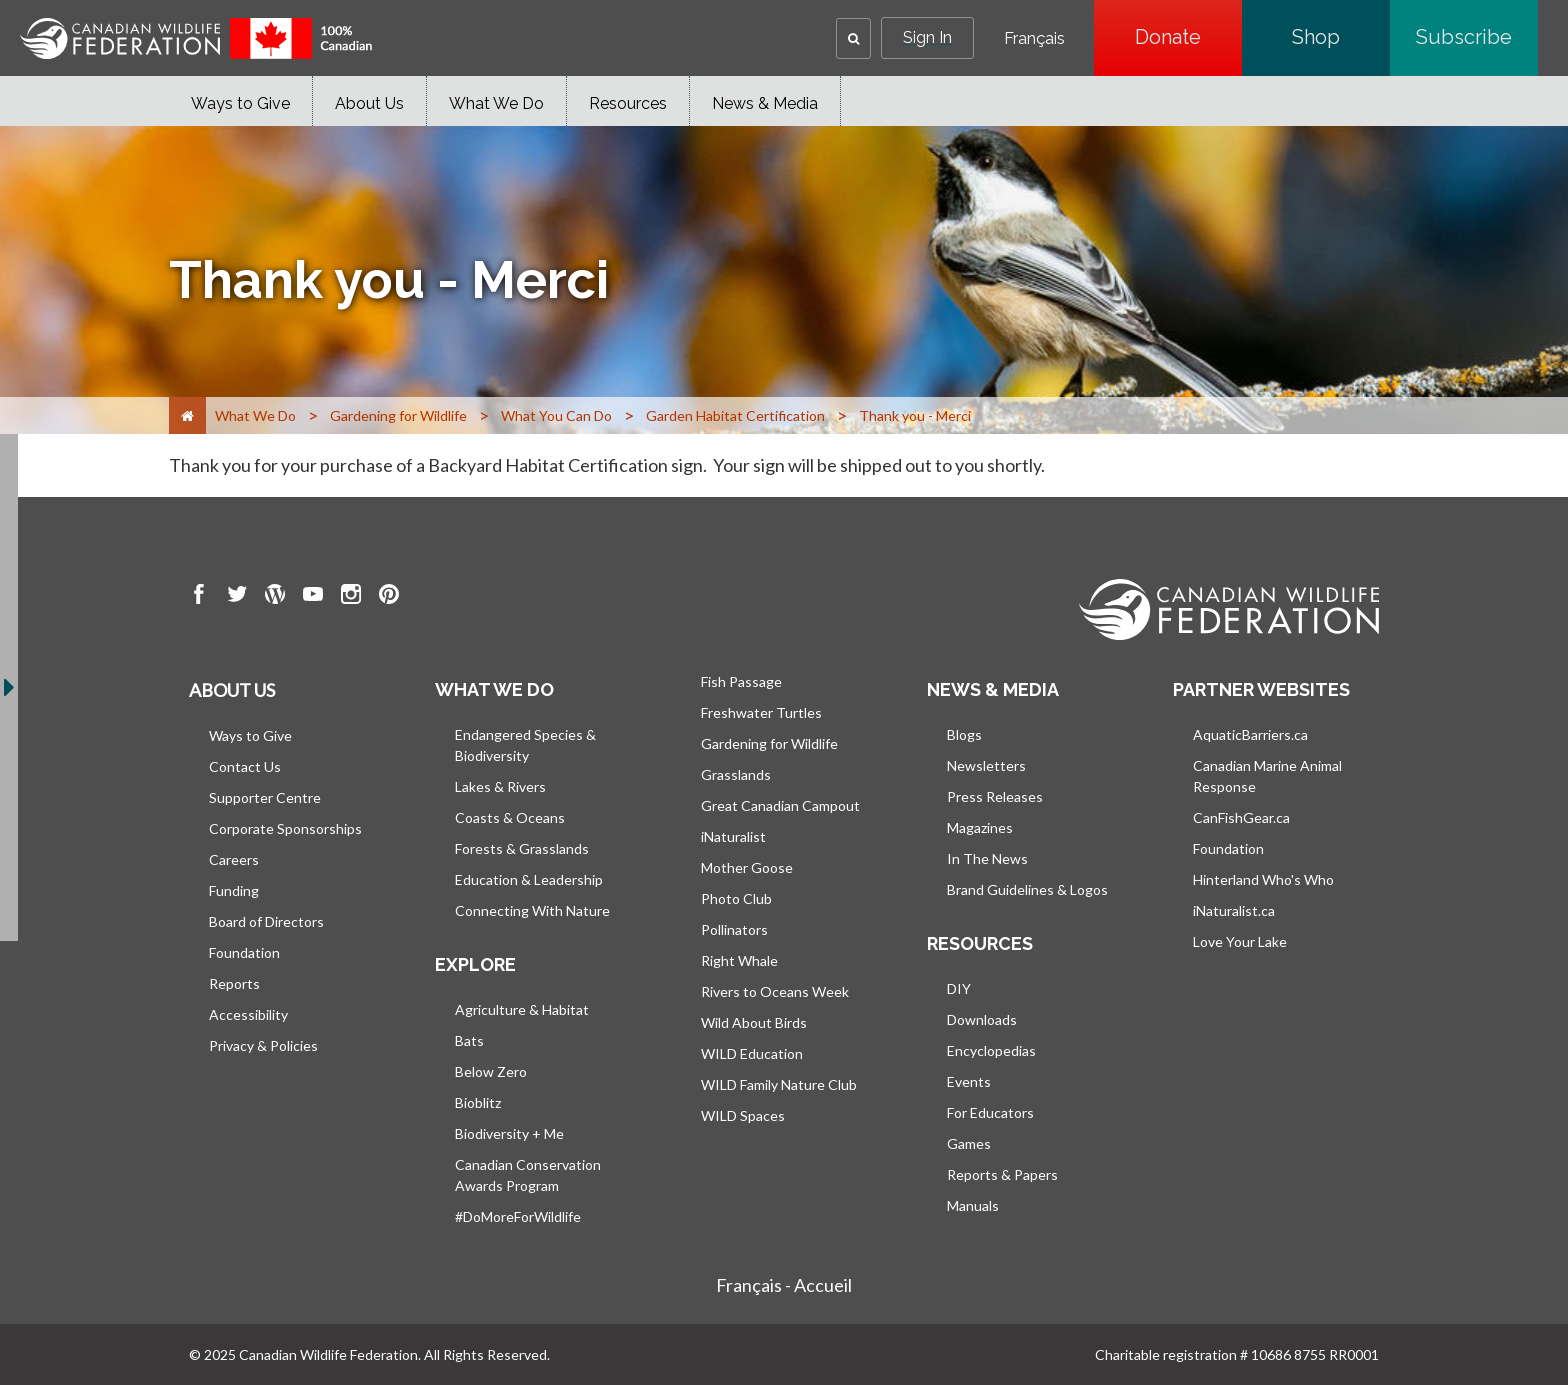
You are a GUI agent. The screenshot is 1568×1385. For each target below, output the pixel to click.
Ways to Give (240, 103)
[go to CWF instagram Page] (351, 597)
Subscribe (1477, 37)
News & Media (765, 103)
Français (1034, 39)
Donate (1188, 37)
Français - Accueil (784, 1285)
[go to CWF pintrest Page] (389, 597)
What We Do (496, 103)
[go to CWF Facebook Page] (199, 597)
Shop (1341, 37)
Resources (628, 103)
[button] (853, 38)
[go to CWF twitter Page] (237, 597)
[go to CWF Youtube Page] (313, 597)
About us (232, 690)
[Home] (187, 415)
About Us (369, 103)
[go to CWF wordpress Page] (275, 597)
